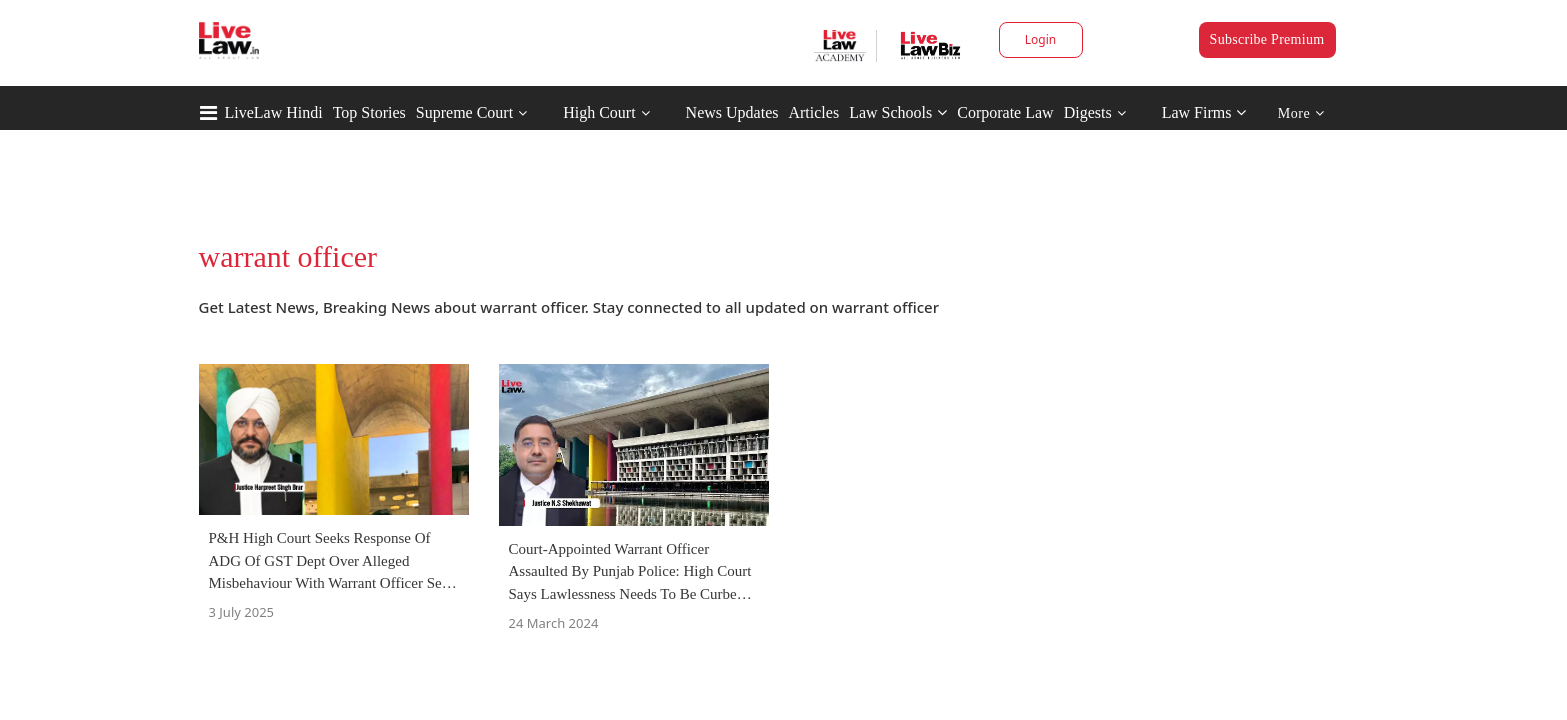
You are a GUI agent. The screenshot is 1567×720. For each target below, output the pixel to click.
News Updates (732, 112)
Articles (813, 112)
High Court (599, 112)
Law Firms (1204, 112)
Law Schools (898, 112)
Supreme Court (464, 112)
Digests (1088, 112)
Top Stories (369, 112)
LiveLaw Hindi (274, 112)
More (1301, 113)
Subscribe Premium (1267, 39)
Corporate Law (1005, 112)
